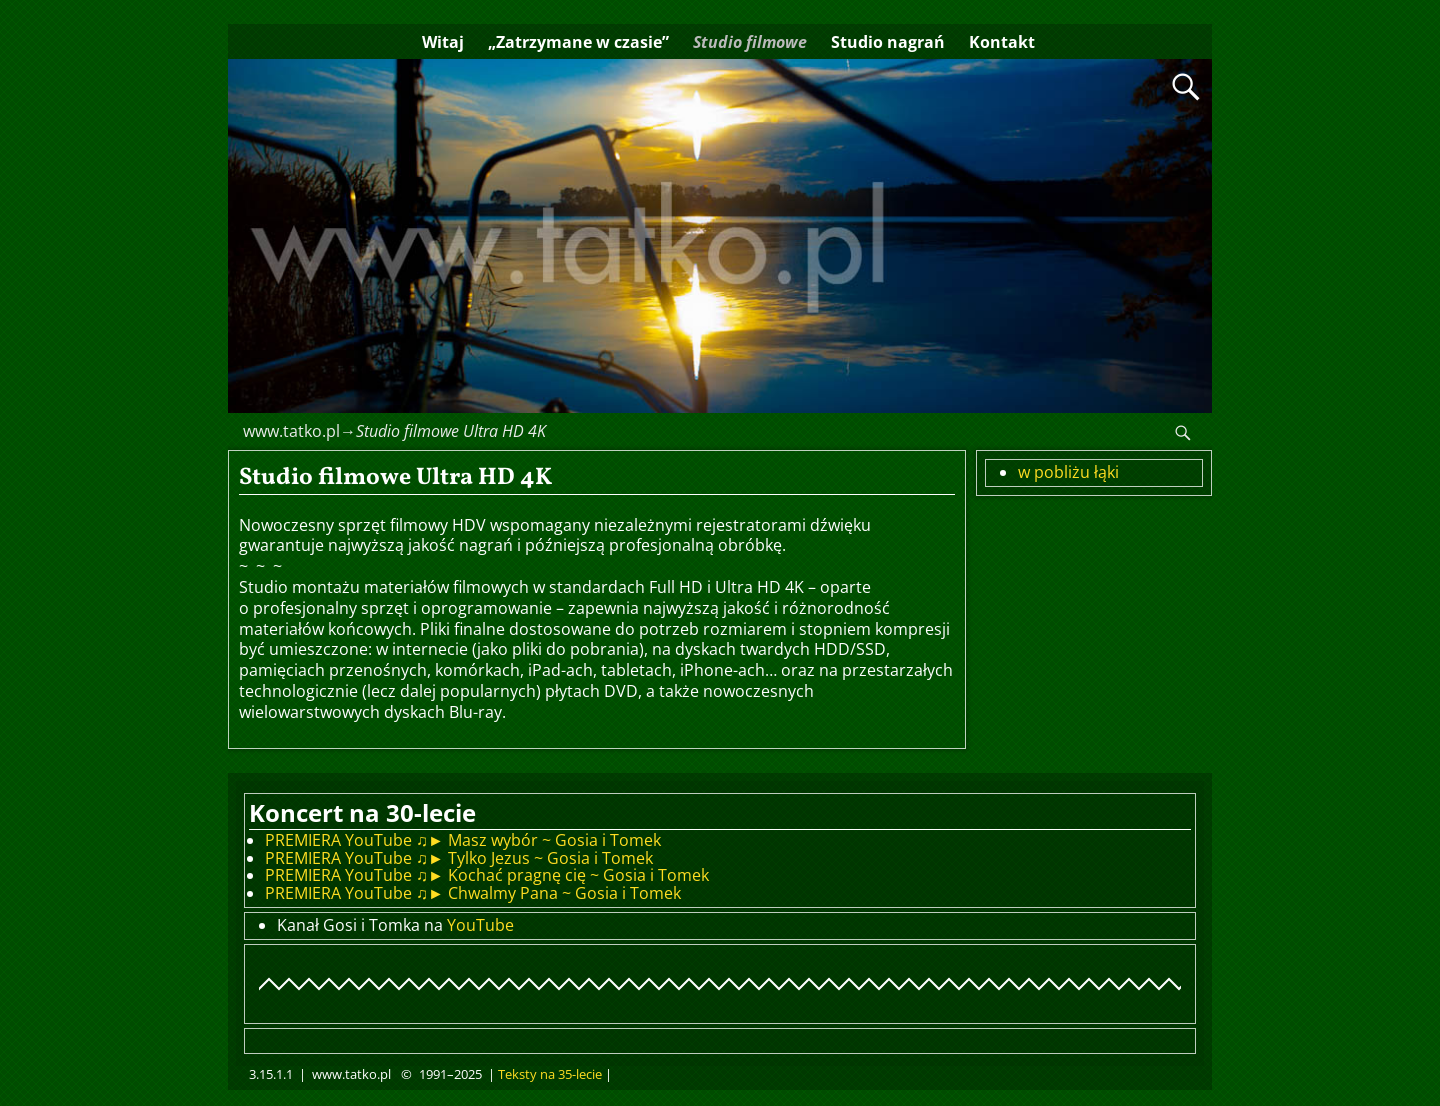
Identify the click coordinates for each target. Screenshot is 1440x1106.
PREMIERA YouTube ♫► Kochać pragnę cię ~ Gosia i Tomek (487, 875)
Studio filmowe (750, 42)
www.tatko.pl (291, 431)
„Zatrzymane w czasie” (578, 42)
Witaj (443, 42)
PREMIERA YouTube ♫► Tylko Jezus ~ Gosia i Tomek (459, 858)
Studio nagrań (888, 42)
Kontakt (1002, 42)
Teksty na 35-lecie (550, 1074)
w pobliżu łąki (1068, 472)
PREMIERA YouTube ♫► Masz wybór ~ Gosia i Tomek (463, 840)
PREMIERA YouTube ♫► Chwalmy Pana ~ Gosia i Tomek (473, 893)
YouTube (480, 925)
